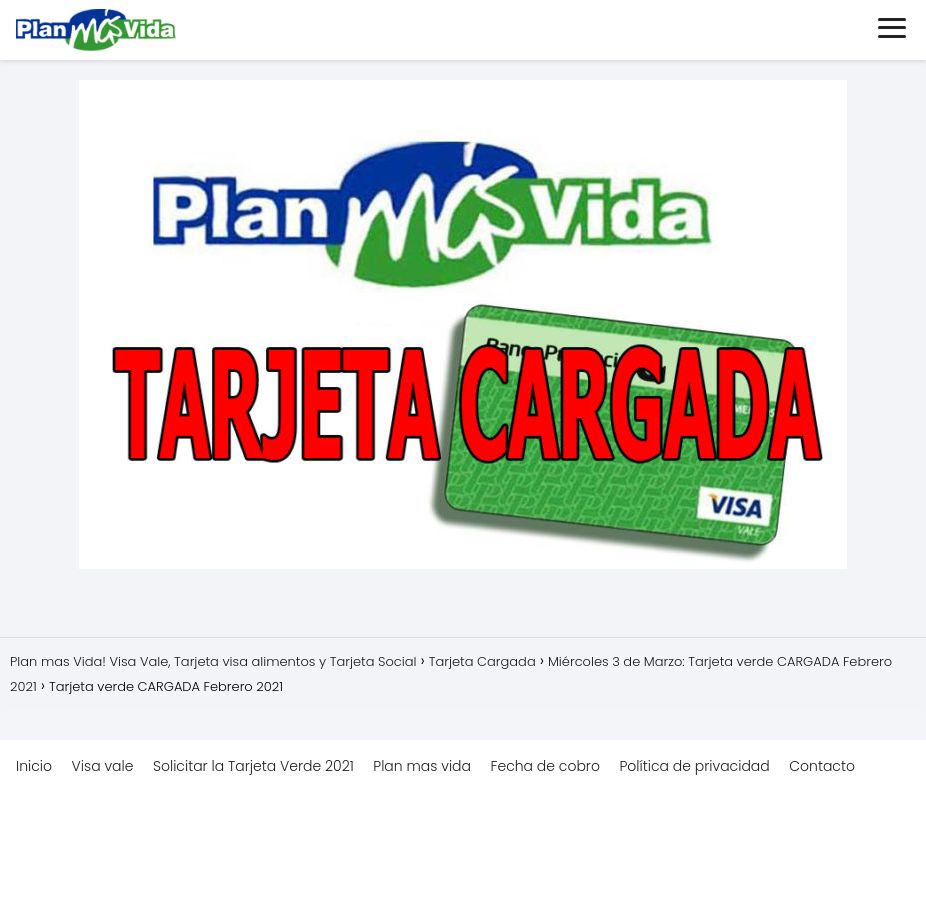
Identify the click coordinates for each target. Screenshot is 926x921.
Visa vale (103, 766)
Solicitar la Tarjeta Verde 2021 (253, 766)
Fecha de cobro (545, 766)
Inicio (34, 766)
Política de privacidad (694, 766)
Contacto (822, 766)
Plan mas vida (422, 766)
